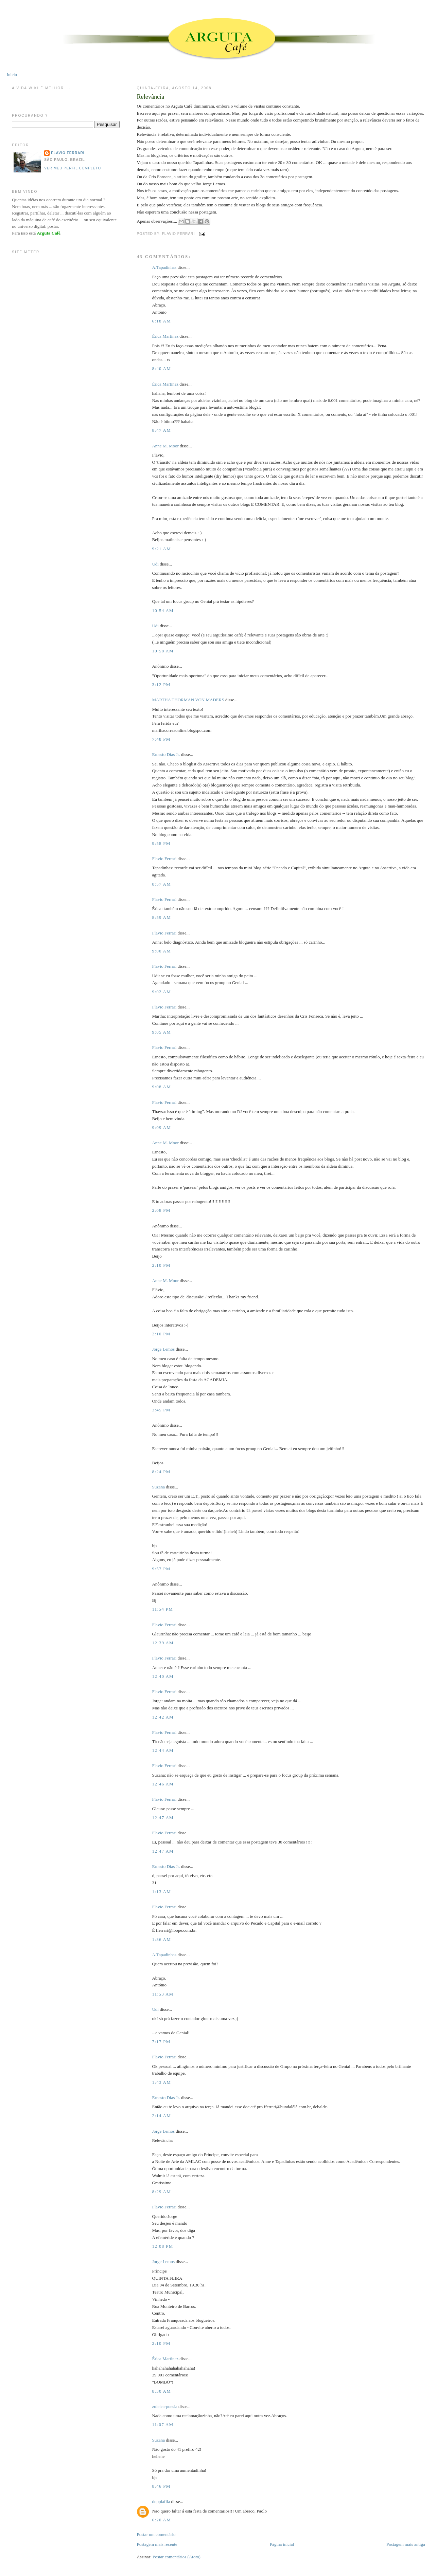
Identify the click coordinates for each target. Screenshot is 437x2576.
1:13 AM (161, 1891)
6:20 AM (161, 2519)
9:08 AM (161, 1086)
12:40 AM (163, 1676)
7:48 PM (161, 739)
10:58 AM (163, 650)
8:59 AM (161, 917)
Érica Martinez (165, 336)
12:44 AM (163, 1750)
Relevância (150, 96)
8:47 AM (161, 430)
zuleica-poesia (164, 2406)
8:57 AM (161, 884)
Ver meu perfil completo (72, 168)
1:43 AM (161, 2082)
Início (12, 74)
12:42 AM (163, 1717)
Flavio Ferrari (164, 858)
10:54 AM (163, 610)
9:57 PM (161, 1568)
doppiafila (161, 2501)
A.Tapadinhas (164, 267)
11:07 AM (162, 2424)
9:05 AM (161, 1032)
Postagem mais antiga (405, 2544)
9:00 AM (161, 950)
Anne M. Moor (165, 445)
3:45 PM (161, 1409)
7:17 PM (161, 2041)
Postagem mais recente (157, 2544)
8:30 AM (161, 2391)
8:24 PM (161, 1471)
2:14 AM (161, 2115)
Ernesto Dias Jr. (166, 754)
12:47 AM (163, 1817)
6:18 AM (161, 320)
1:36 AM (161, 1939)
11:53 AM (162, 1994)
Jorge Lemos (163, 1349)
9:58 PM (161, 843)
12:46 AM (163, 1783)
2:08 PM (161, 1210)
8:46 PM (161, 2486)
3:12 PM (161, 684)
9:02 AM (161, 991)
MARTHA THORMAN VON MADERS (188, 699)
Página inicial (282, 2544)
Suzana (158, 1486)
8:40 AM (161, 368)
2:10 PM (161, 1265)
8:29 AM (161, 2191)
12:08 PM (162, 2246)
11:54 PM (162, 1609)
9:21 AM (161, 548)
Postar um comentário (156, 2534)
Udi (155, 564)
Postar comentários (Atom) (176, 2556)
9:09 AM (161, 1127)
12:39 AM (163, 1642)
